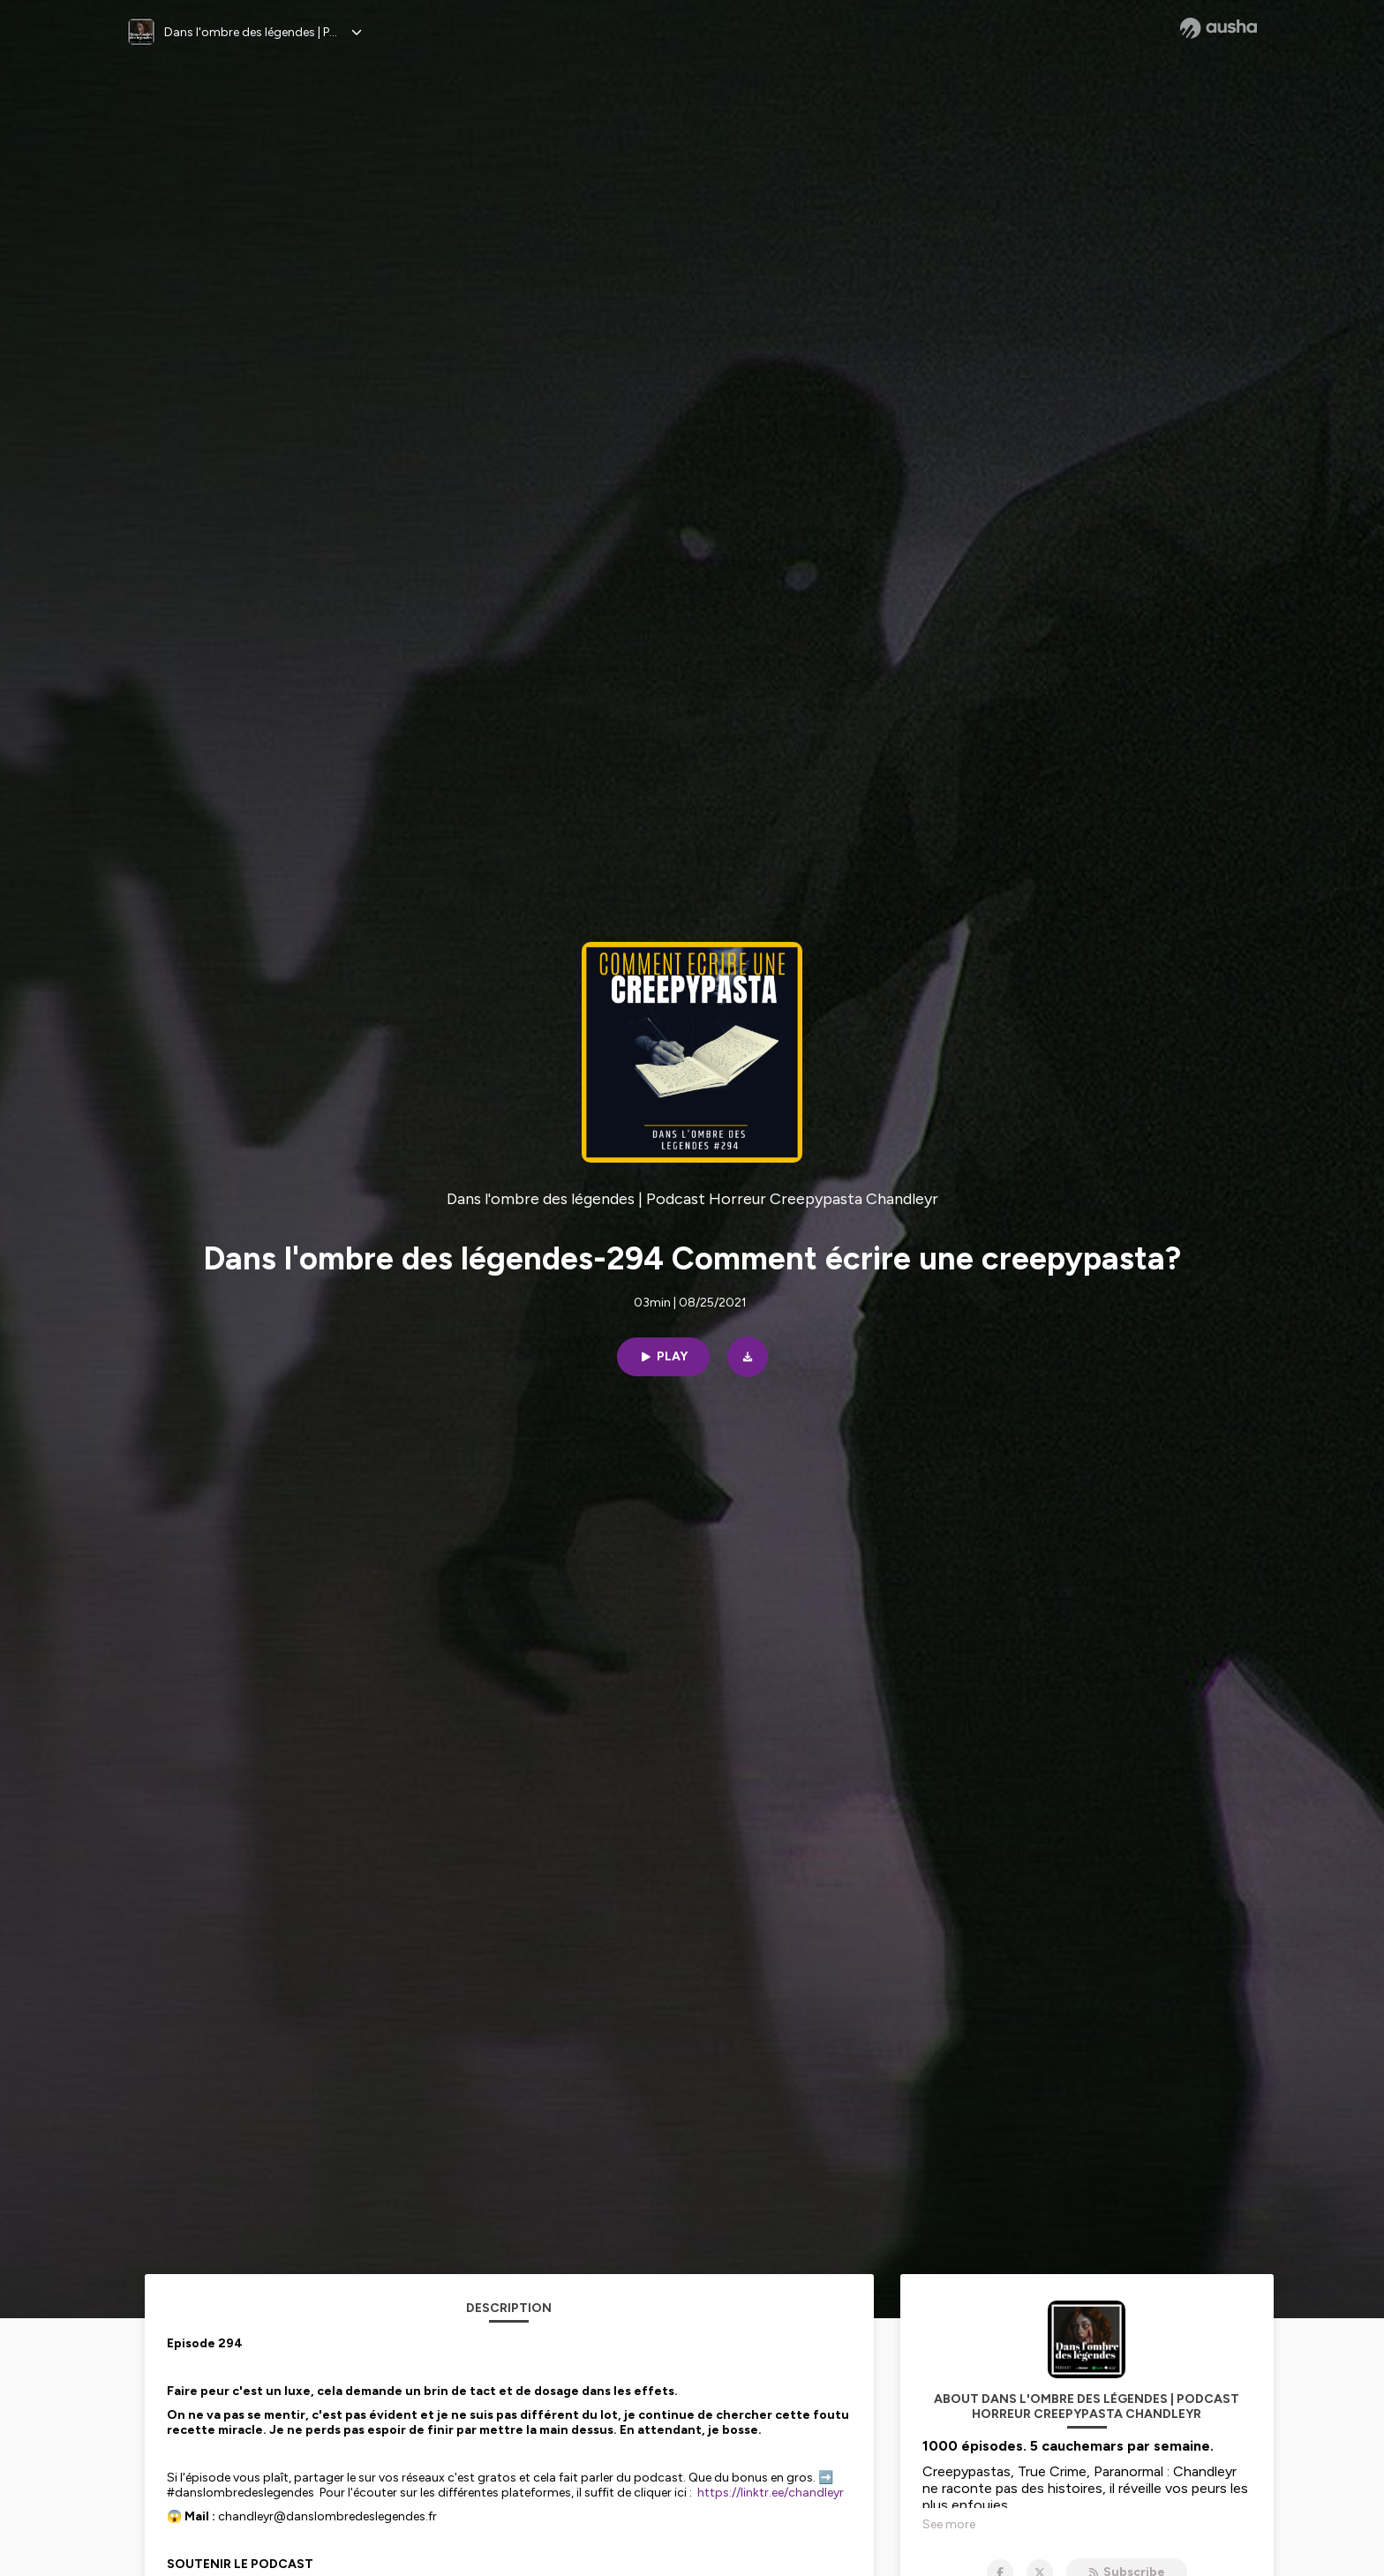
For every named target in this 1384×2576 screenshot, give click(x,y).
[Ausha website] (1218, 28)
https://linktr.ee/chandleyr (770, 2492)
